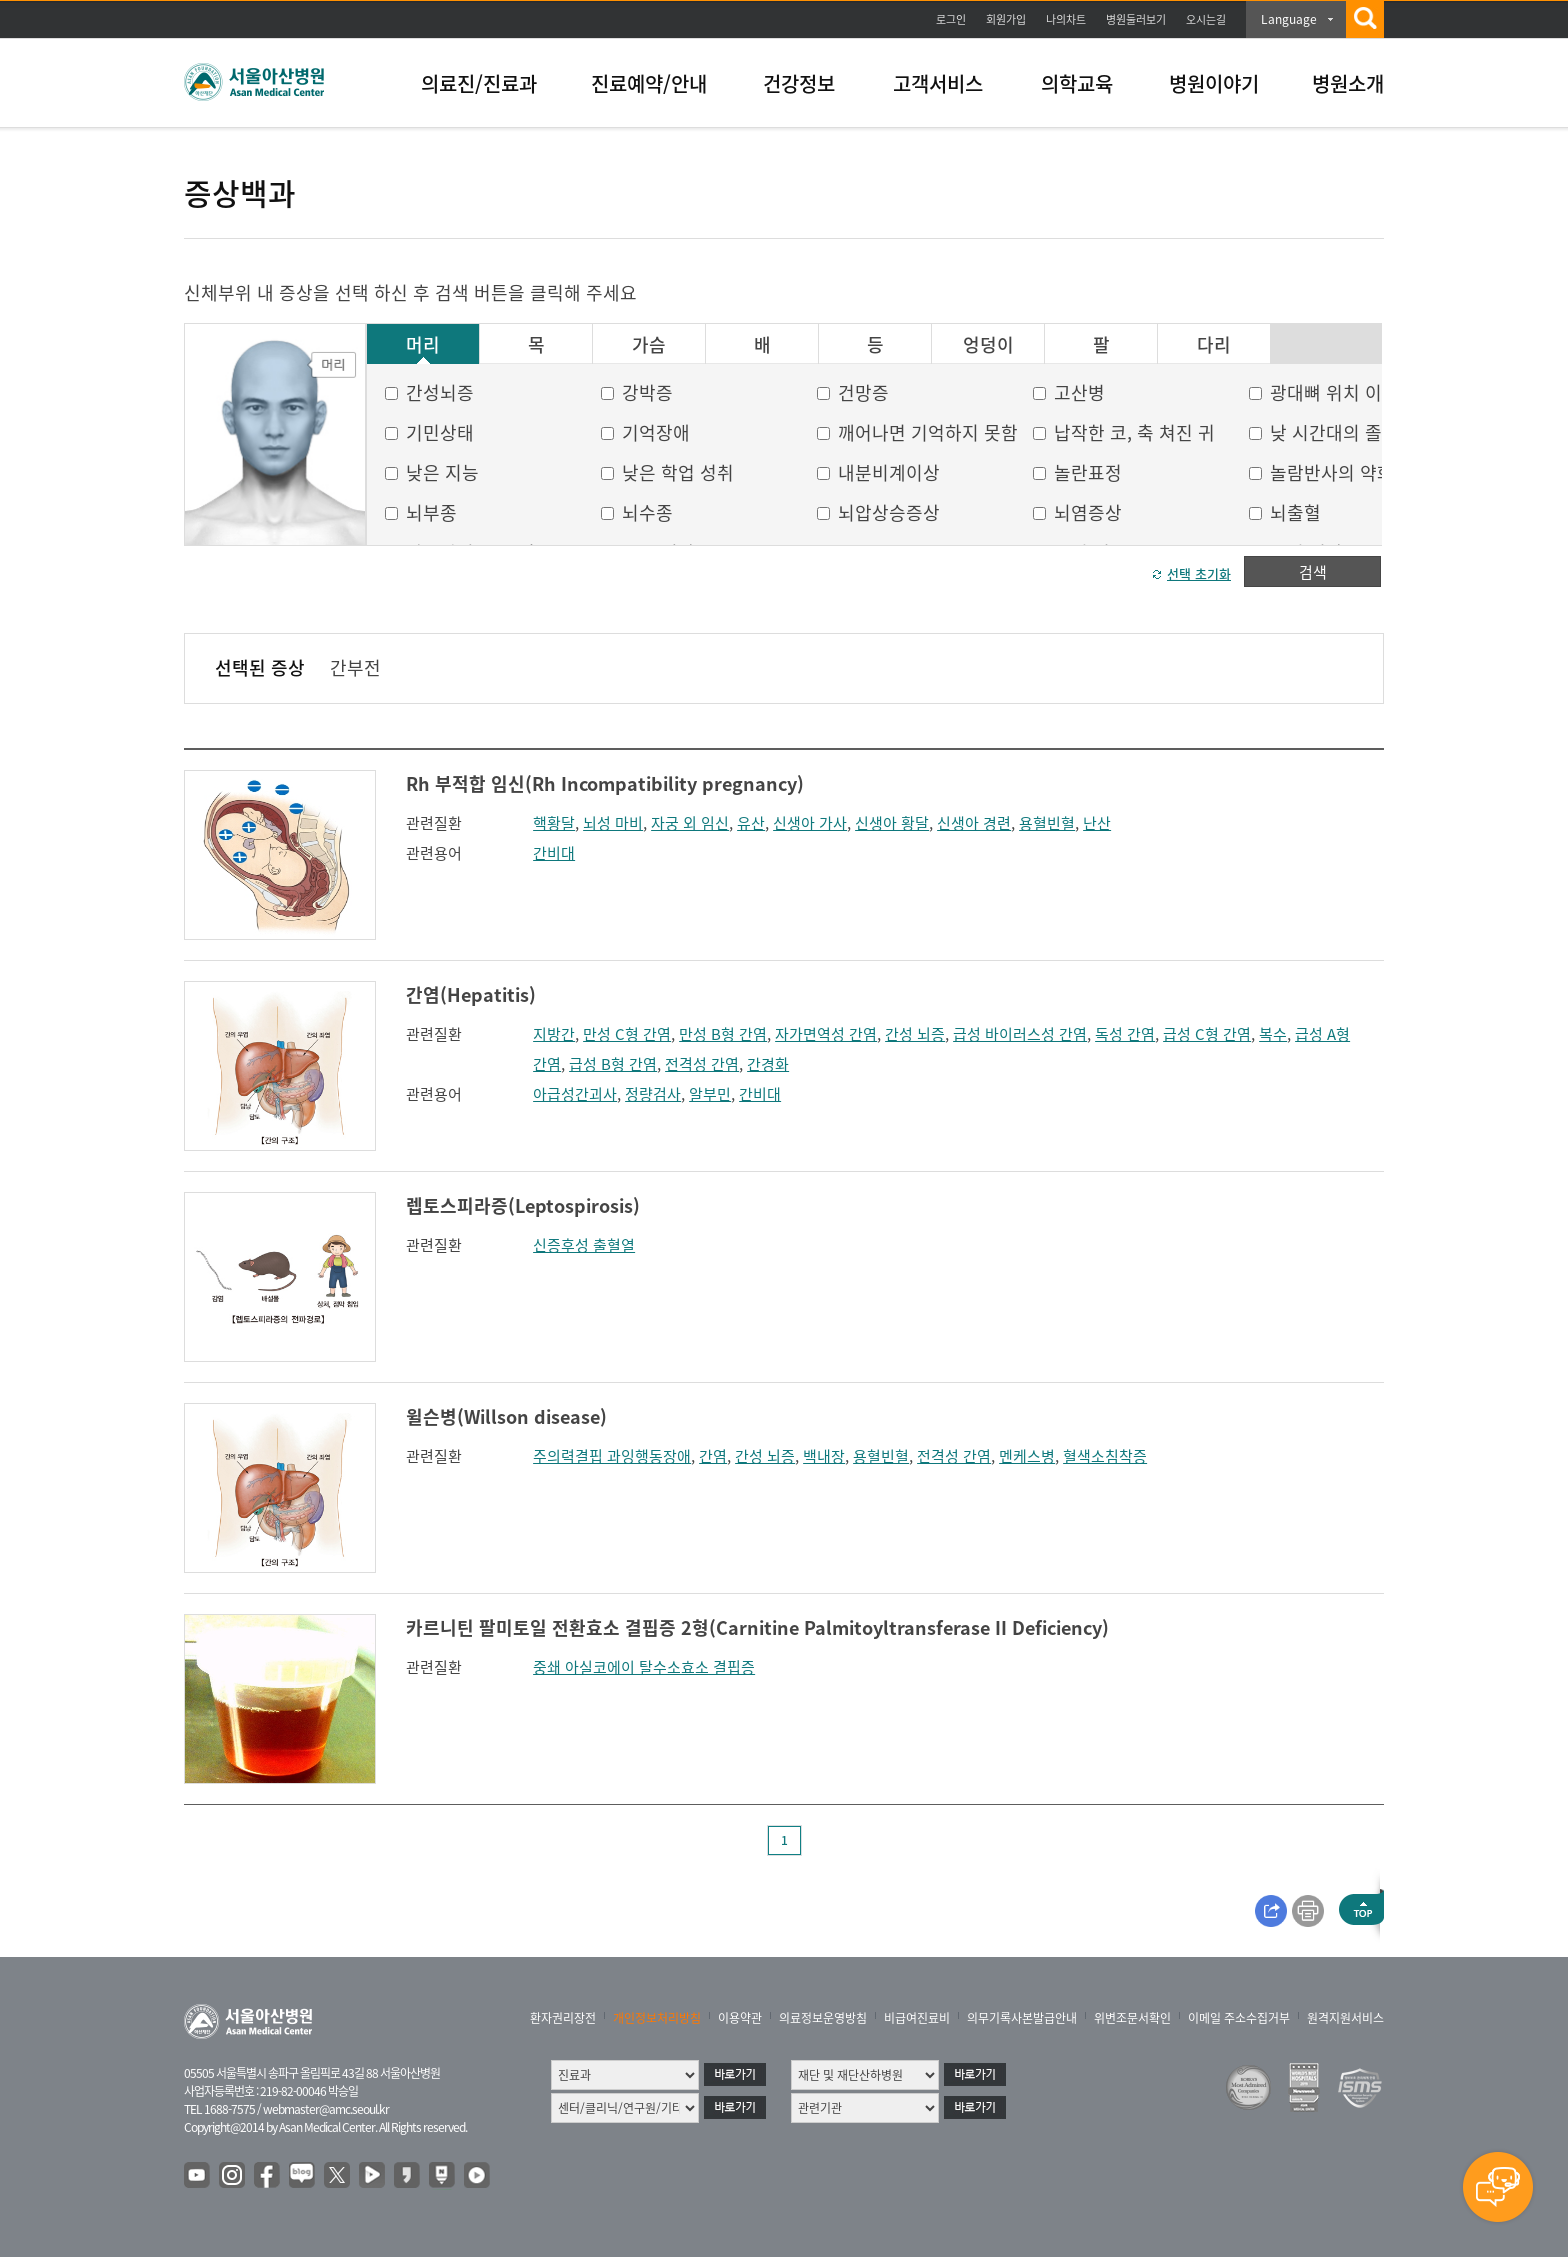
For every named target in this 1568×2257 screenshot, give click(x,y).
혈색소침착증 (1105, 1456)
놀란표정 (1088, 472)
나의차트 (1066, 19)
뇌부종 (431, 512)
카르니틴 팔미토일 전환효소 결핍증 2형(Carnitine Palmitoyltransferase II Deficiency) (757, 1627)
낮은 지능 (442, 472)
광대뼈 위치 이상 (1334, 392)
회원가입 (1006, 19)
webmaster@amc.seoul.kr (326, 2109)
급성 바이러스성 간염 (1020, 1034)
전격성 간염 (702, 1064)
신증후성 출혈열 (584, 1245)
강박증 (647, 392)
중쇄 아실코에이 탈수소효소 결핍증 (644, 1667)
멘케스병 (1027, 1456)
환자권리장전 (563, 2018)
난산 (1097, 823)
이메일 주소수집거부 (1239, 2018)
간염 (713, 1456)
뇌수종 (647, 512)
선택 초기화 (1199, 573)
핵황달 (554, 823)
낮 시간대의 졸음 (1334, 432)
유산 (751, 823)
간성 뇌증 (915, 1034)
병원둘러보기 (1136, 19)
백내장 (824, 1456)
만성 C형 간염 (627, 1034)
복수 (1273, 1034)
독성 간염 (1125, 1034)
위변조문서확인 (1132, 2018)
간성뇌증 (440, 392)
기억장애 (656, 432)
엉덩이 (988, 345)
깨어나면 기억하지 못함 (928, 432)
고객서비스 (938, 83)
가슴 (649, 345)
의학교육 (1077, 83)
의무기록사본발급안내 (1022, 2018)
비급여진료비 (917, 2018)
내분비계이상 (889, 472)
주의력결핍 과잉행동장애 (612, 1456)
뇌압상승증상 (889, 512)
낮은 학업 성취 (678, 472)
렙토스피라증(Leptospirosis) (523, 1205)
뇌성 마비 (613, 823)
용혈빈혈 (1047, 823)
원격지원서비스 (1345, 2018)
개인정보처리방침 (657, 2018)
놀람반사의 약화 (1332, 472)
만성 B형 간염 (723, 1034)
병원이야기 (1214, 83)
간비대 (554, 853)
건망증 (863, 392)
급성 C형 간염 (1207, 1034)
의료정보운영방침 (823, 2018)
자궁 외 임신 (690, 823)
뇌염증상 (1088, 512)
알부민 (710, 1094)
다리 (1214, 345)
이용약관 (740, 2018)
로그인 (951, 19)
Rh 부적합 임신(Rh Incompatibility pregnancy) (605, 783)
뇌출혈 (1295, 512)
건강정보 (799, 83)
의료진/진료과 (479, 83)
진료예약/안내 (649, 83)
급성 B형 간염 (613, 1064)
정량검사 (653, 1094)
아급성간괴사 (575, 1094)
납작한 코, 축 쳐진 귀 (1134, 432)
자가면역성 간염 (826, 1034)
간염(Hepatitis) (471, 994)
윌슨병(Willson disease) (506, 1416)
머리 (423, 345)
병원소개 (1348, 83)
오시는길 (1206, 19)
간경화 (768, 1064)
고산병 (1079, 392)
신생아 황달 (892, 823)
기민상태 (440, 432)
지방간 (554, 1034)
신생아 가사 (810, 823)
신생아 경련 (974, 823)
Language (1289, 19)
